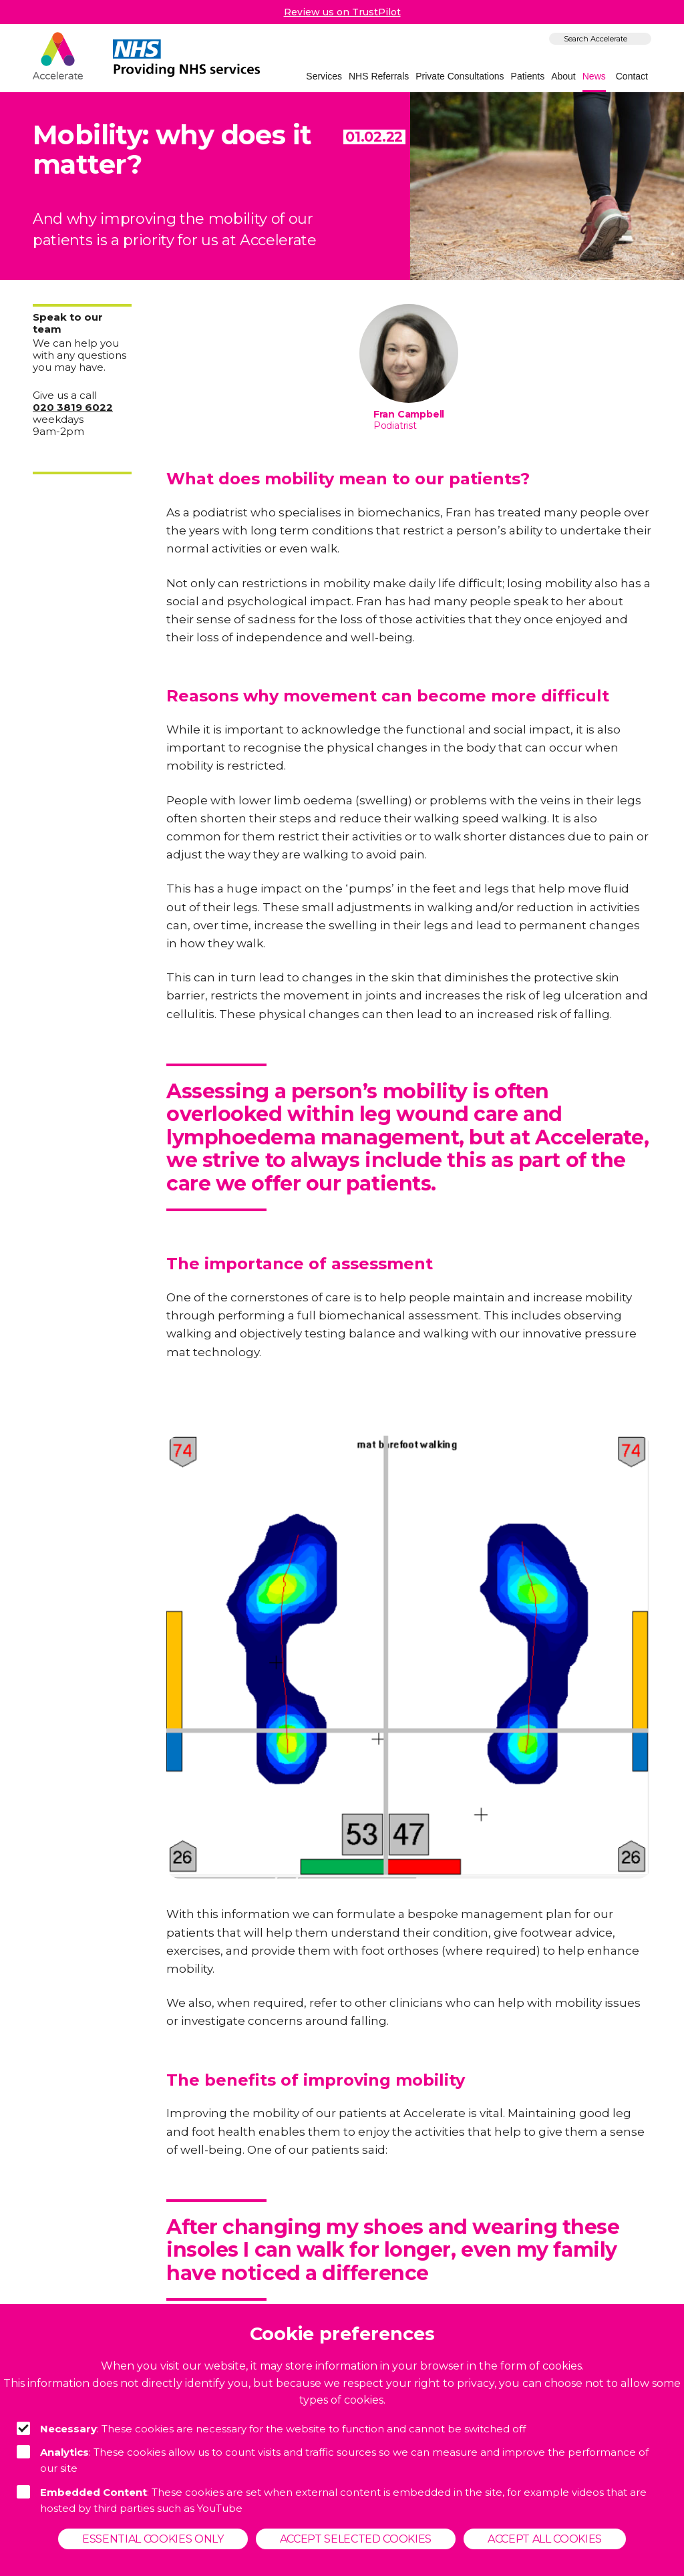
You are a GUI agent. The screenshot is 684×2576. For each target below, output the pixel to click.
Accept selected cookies (356, 2539)
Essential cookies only (153, 2539)
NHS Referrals (379, 76)
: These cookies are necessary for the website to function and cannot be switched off (271, 2428)
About (563, 76)
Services (324, 76)
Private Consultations (459, 76)
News (594, 76)
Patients (528, 76)
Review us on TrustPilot (342, 12)
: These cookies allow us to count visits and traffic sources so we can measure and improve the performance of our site (333, 2459)
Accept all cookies (545, 2539)
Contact (632, 76)
